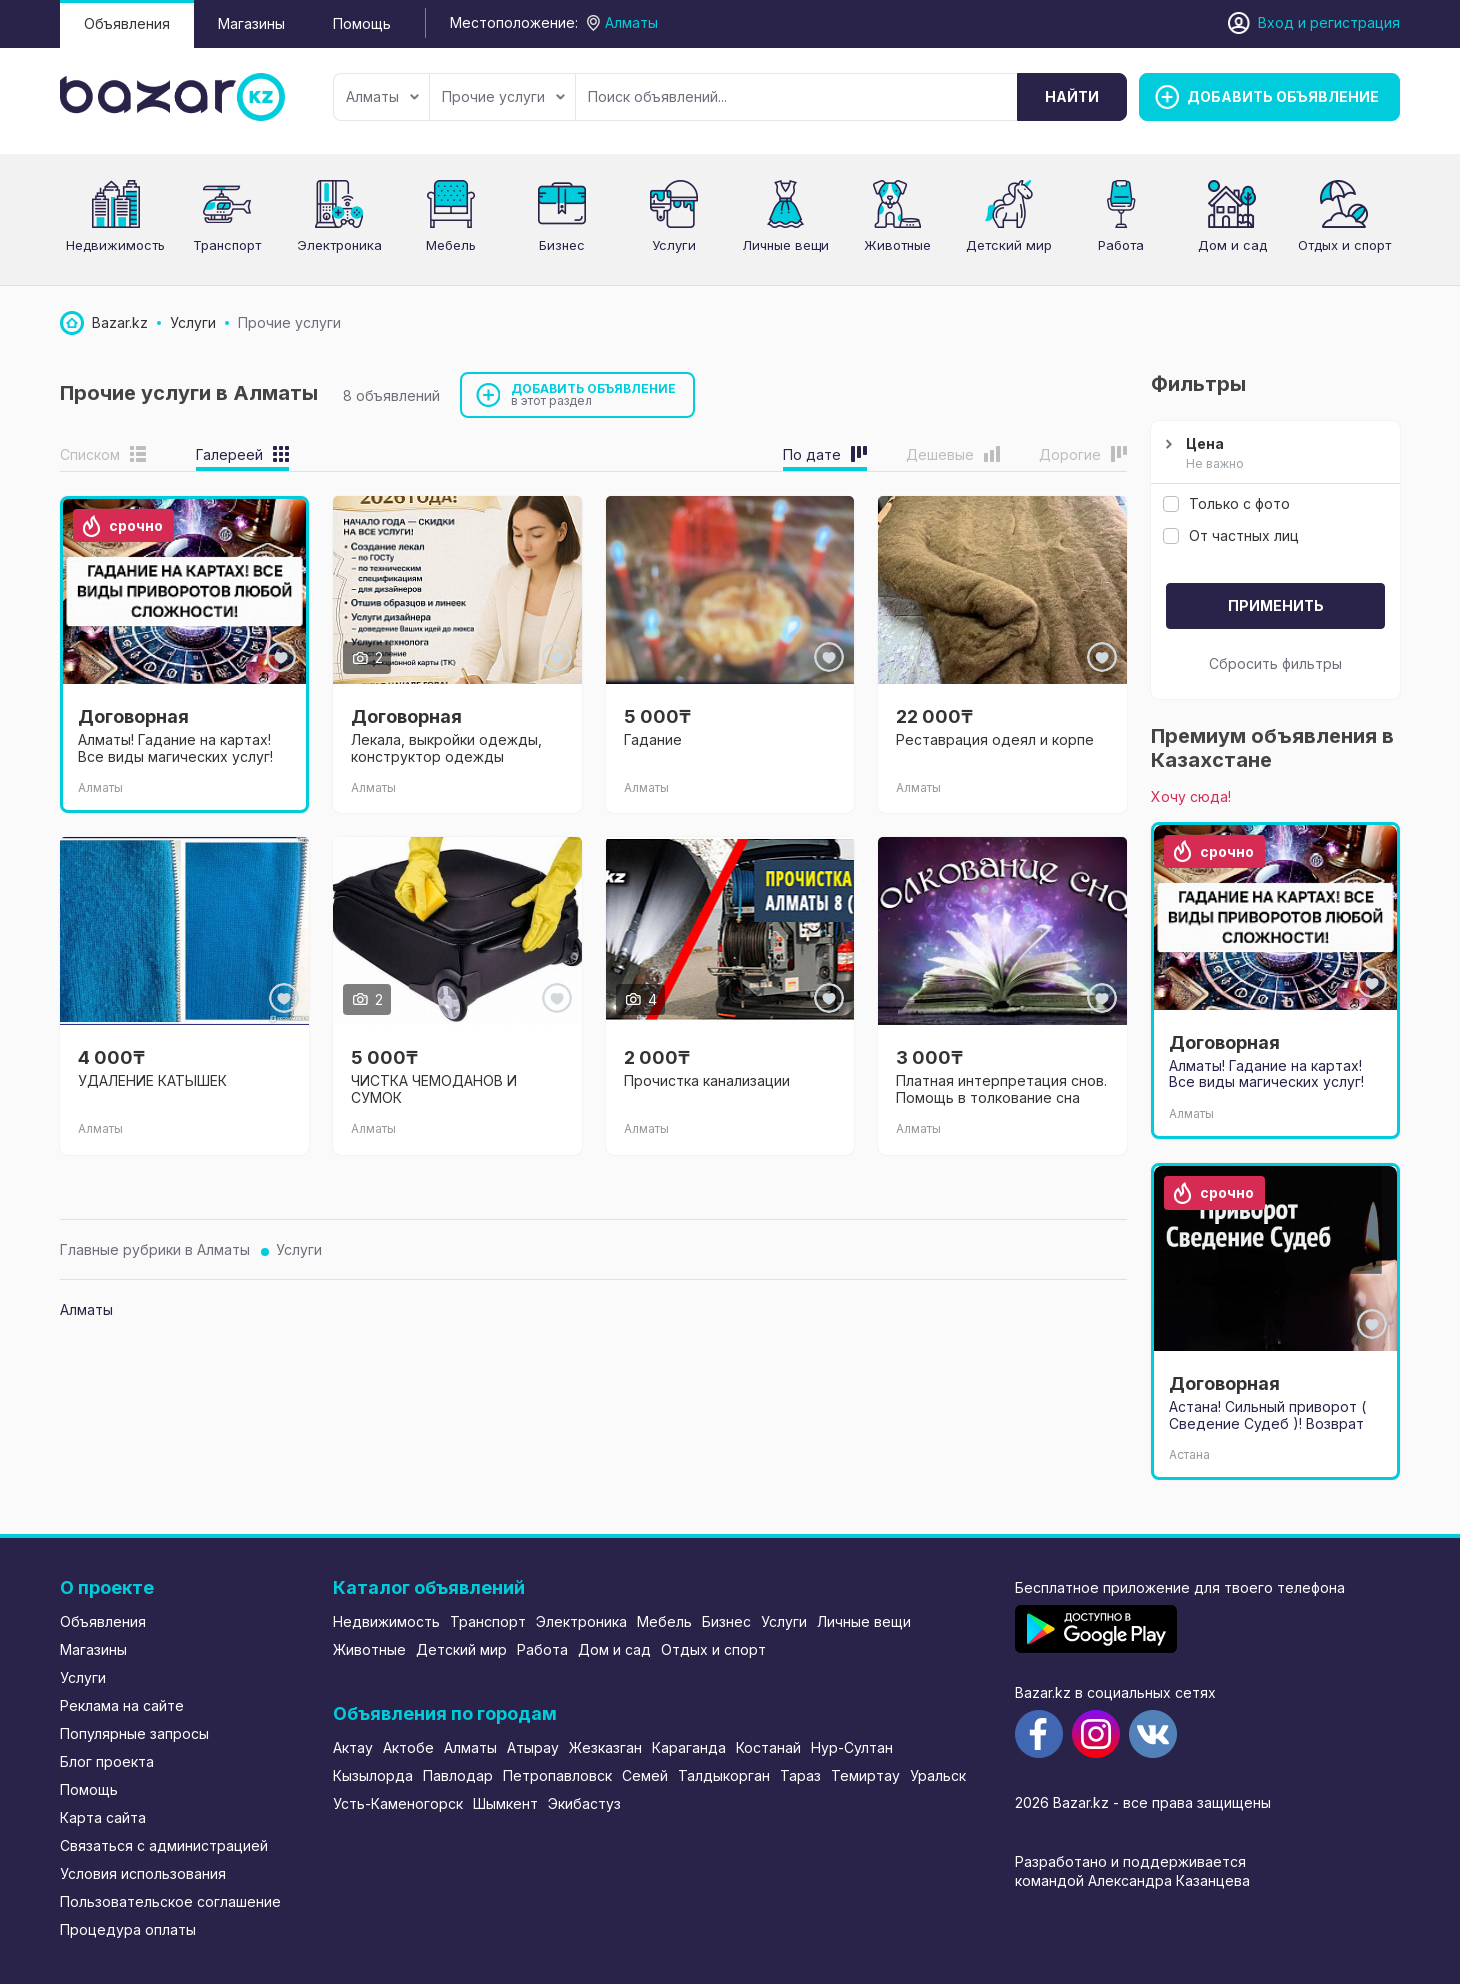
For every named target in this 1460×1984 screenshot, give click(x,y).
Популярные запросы (134, 1733)
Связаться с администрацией (164, 1845)
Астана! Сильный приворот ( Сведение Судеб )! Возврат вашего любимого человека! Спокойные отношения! (1268, 1432)
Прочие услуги (503, 96)
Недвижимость (115, 245)
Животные (897, 245)
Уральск (938, 1775)
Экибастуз (584, 1803)
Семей (645, 1775)
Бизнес (562, 245)
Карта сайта (103, 1817)
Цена (1273, 454)
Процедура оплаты (128, 1929)
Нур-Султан (852, 1747)
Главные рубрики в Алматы (155, 1249)
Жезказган (605, 1747)
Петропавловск (557, 1775)
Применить (1276, 605)
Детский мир (1009, 245)
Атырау (533, 1747)
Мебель (451, 245)
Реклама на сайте (122, 1705)
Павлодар (458, 1775)
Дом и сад (1232, 245)
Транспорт (227, 245)
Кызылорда (373, 1775)
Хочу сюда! (1191, 796)
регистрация (1355, 22)
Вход (1276, 22)
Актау (353, 1747)
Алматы (382, 96)
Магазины (251, 23)
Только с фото (1226, 503)
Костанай (768, 1747)
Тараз (800, 1775)
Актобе (408, 1747)
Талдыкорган (724, 1775)
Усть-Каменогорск (398, 1803)
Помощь (362, 23)
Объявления (127, 23)
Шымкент (505, 1803)
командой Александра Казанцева (1132, 1880)
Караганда (689, 1747)
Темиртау (865, 1775)
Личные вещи (785, 245)
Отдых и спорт (1344, 245)
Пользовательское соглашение (170, 1901)
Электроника (339, 245)
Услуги (674, 245)
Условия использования (143, 1873)
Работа (1121, 245)
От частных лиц (1231, 535)
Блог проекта (107, 1761)
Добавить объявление (594, 394)
